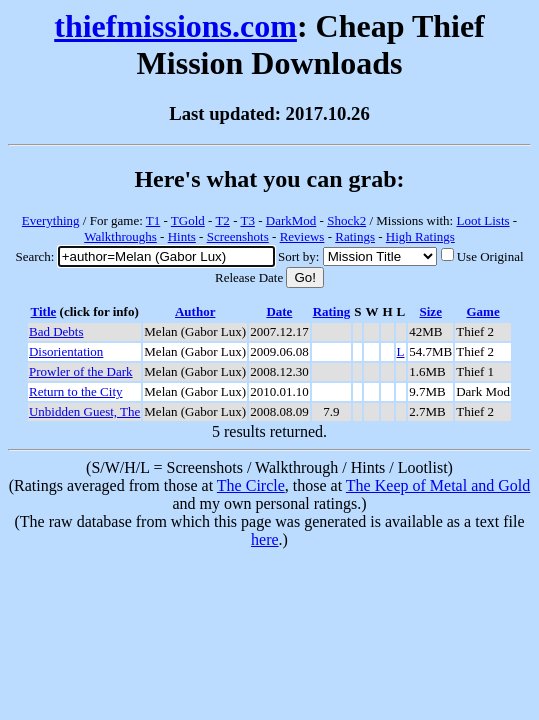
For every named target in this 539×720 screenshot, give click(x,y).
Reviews (302, 236)
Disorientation (66, 351)
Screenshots (238, 236)
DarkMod (291, 220)
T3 (247, 220)
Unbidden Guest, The (84, 411)
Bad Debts (56, 331)
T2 (222, 220)
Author (195, 311)
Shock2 (346, 220)
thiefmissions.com (175, 26)
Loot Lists (482, 220)
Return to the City (76, 391)
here (265, 539)
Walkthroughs (120, 236)
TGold (188, 220)
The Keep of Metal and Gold (438, 485)
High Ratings (420, 236)
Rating (332, 311)
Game (482, 311)
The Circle (251, 485)
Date (279, 311)
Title (44, 311)
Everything (51, 220)
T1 (153, 220)
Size (431, 311)
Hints (182, 236)
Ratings (355, 236)
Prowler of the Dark (81, 371)
